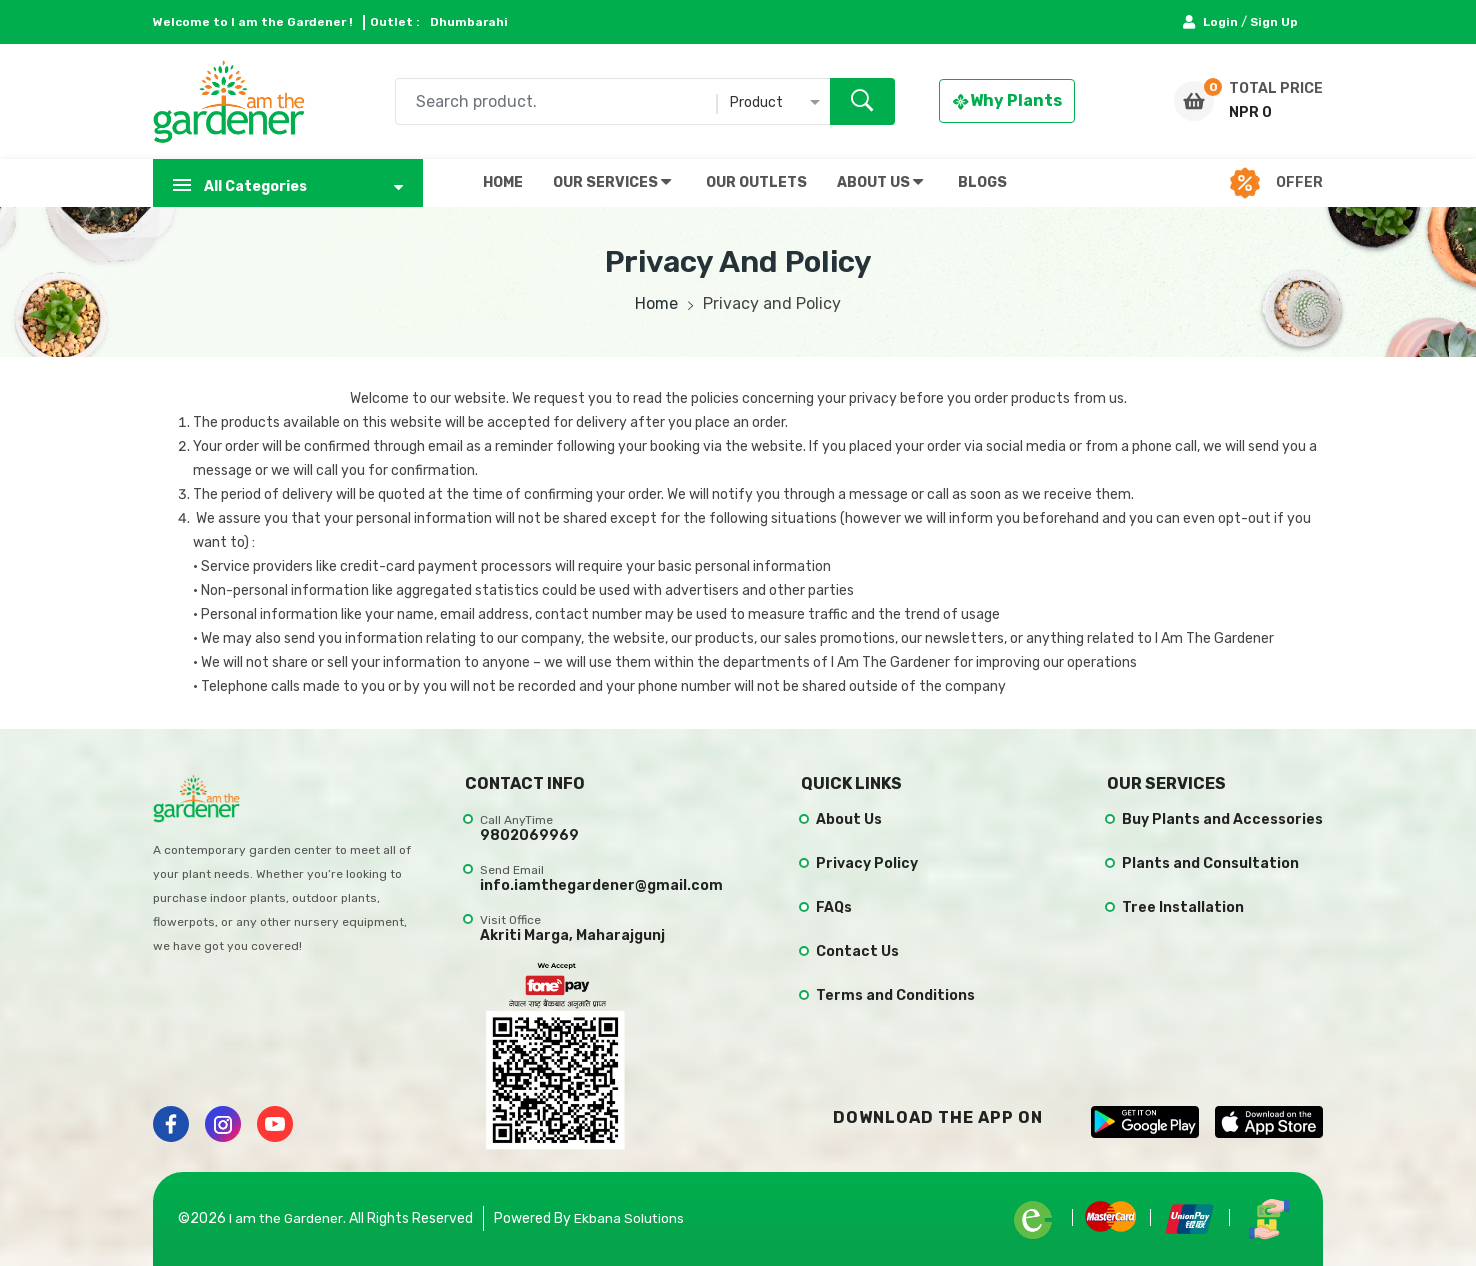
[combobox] (645, 101)
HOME (503, 182)
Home (656, 303)
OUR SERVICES (612, 182)
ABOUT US (880, 182)
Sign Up (1274, 22)
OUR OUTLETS (756, 182)
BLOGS (982, 182)
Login (1212, 22)
